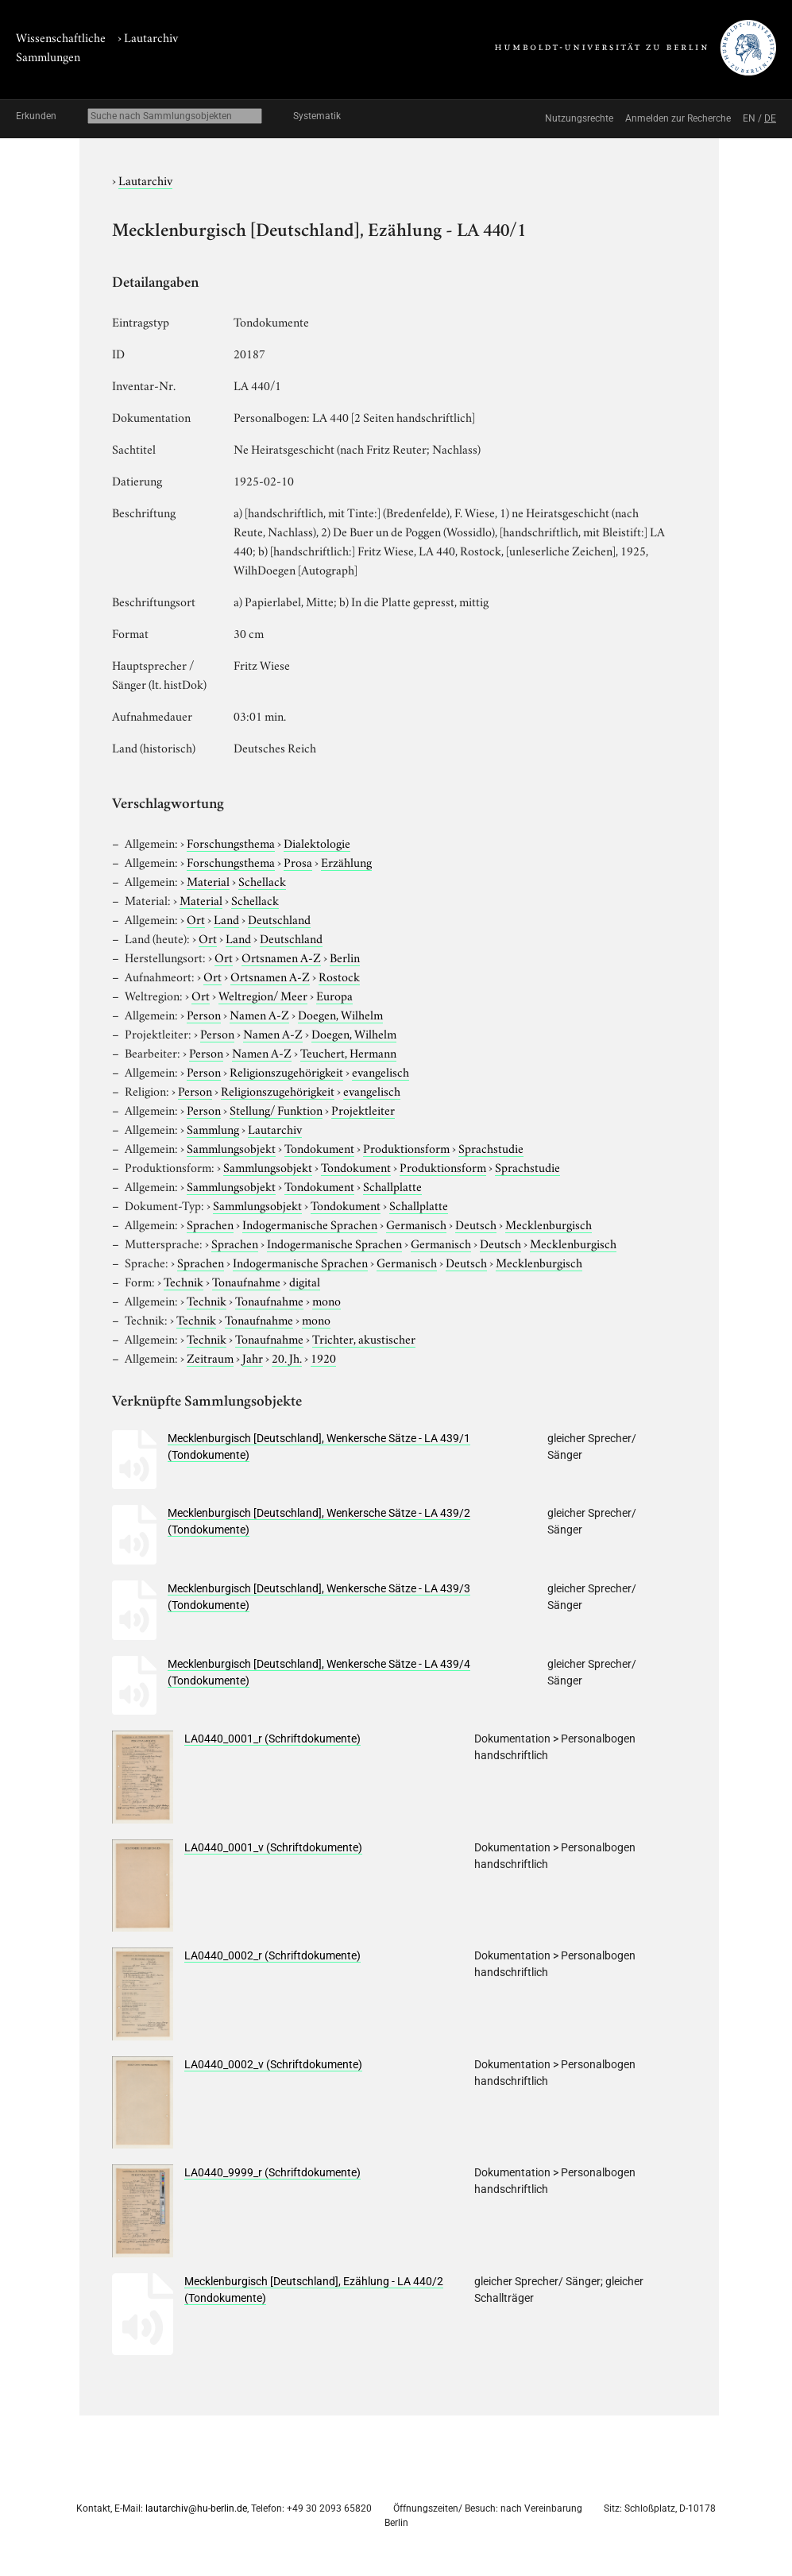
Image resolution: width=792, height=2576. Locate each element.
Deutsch (475, 1223)
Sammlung (213, 1128)
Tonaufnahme (246, 1281)
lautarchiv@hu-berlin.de (196, 2508)
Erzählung (346, 861)
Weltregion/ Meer (262, 995)
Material (208, 880)
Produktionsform (406, 1147)
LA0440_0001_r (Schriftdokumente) (272, 1738)
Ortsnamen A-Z (281, 956)
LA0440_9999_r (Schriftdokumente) (272, 2172)
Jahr (252, 1357)
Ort (196, 918)
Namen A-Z (259, 1014)
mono (326, 1300)
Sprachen (210, 1223)
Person (204, 1014)
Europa (334, 995)
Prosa (298, 861)
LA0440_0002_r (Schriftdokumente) (272, 1955)
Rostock (339, 975)
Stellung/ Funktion (276, 1109)
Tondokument (319, 1147)
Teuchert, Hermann (348, 1052)
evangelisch (380, 1071)
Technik (183, 1281)
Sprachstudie (490, 1147)
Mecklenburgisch (548, 1223)
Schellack (262, 880)
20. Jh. (287, 1357)
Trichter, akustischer (363, 1338)
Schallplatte (392, 1185)
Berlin (345, 956)
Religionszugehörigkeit (286, 1071)
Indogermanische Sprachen (309, 1223)
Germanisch (416, 1223)
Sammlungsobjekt (231, 1147)
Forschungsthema (231, 842)
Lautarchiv (151, 36)
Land (226, 918)
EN (749, 118)
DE (770, 118)
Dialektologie (317, 842)
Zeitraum (210, 1357)
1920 (323, 1357)
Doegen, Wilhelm (340, 1014)
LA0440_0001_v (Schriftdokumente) (273, 1847)
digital (304, 1281)
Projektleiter (363, 1109)
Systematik (317, 116)
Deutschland (279, 918)
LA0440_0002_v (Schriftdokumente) (273, 2064)
